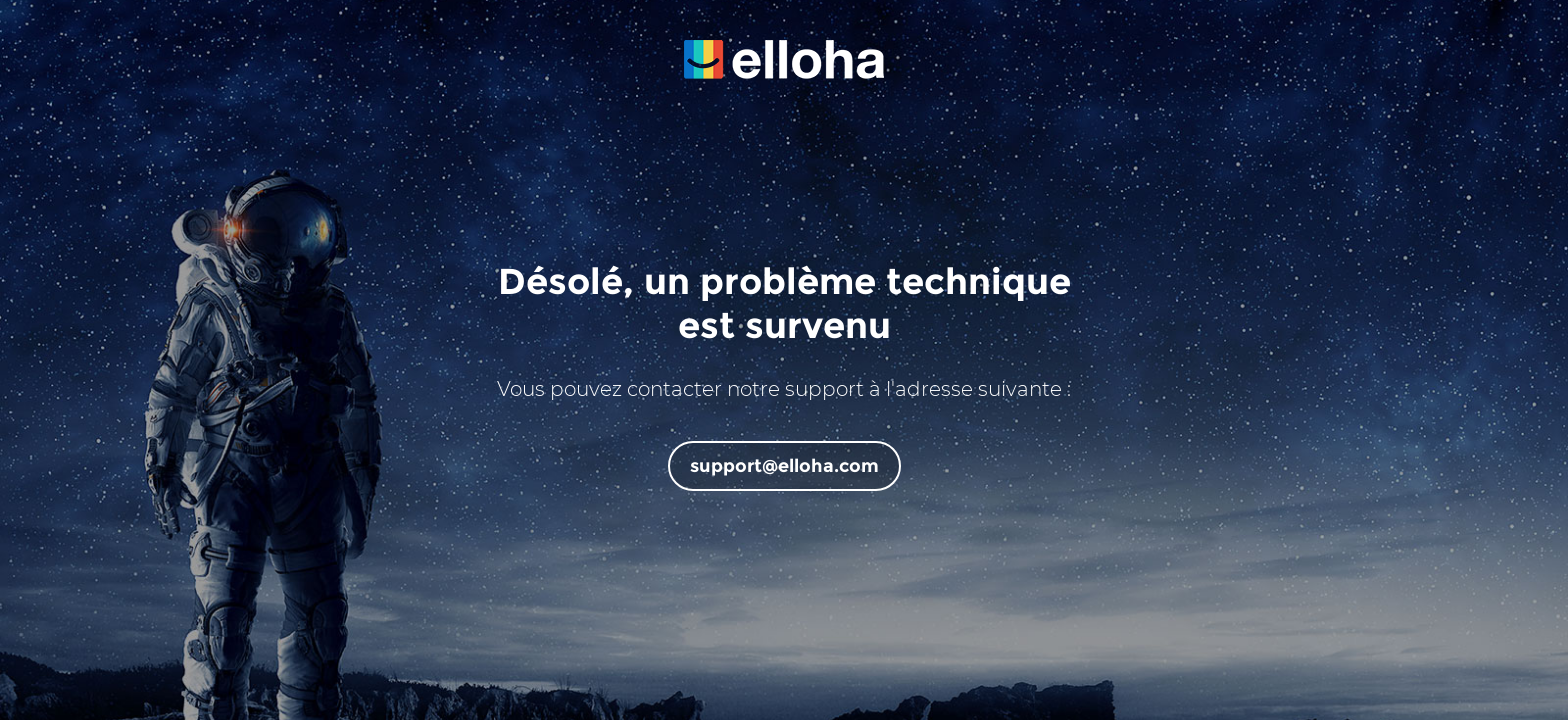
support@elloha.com (784, 466)
